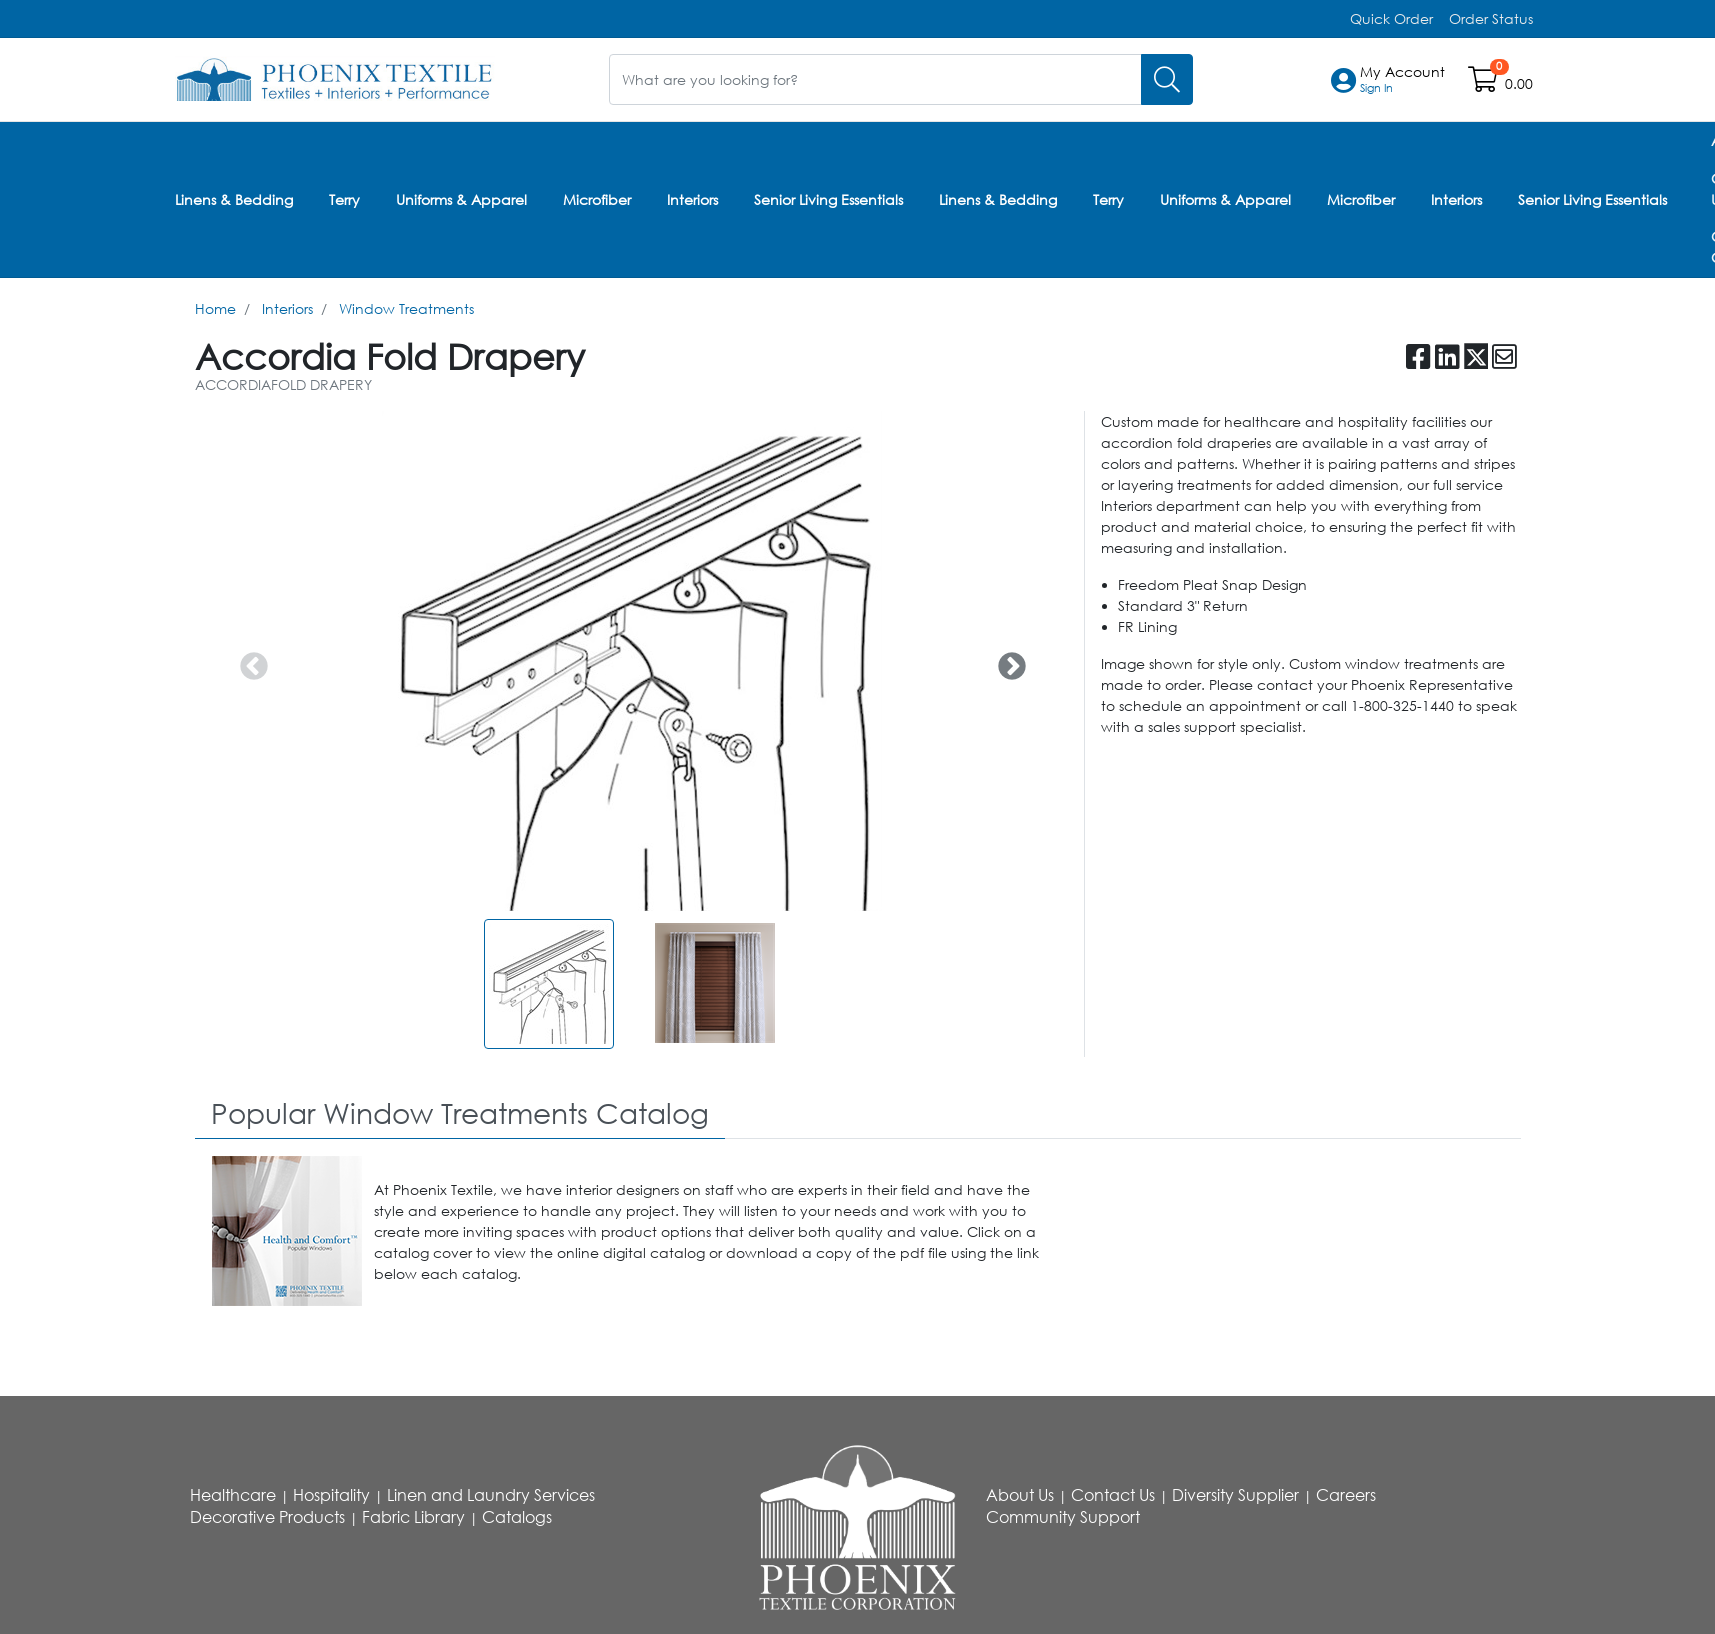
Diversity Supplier (1235, 1494)
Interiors (692, 198)
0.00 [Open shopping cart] (1519, 83)
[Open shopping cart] (1484, 83)
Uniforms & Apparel (461, 198)
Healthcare (233, 1494)
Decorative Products (267, 1516)
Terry (344, 198)
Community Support (1063, 1516)
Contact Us (1113, 1494)
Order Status (1491, 18)
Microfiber (597, 198)
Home (215, 306)
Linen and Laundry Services (491, 1494)
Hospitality (331, 1494)
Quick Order (1391, 18)
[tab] (460, 1112)
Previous (248, 659)
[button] (1402, 80)
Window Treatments (406, 306)
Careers (1346, 1494)
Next (1006, 659)
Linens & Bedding (234, 198)
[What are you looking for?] (875, 79)
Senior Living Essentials (828, 198)
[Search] (1167, 79)
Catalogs (517, 1516)
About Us (1020, 1494)
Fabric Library (413, 1516)
